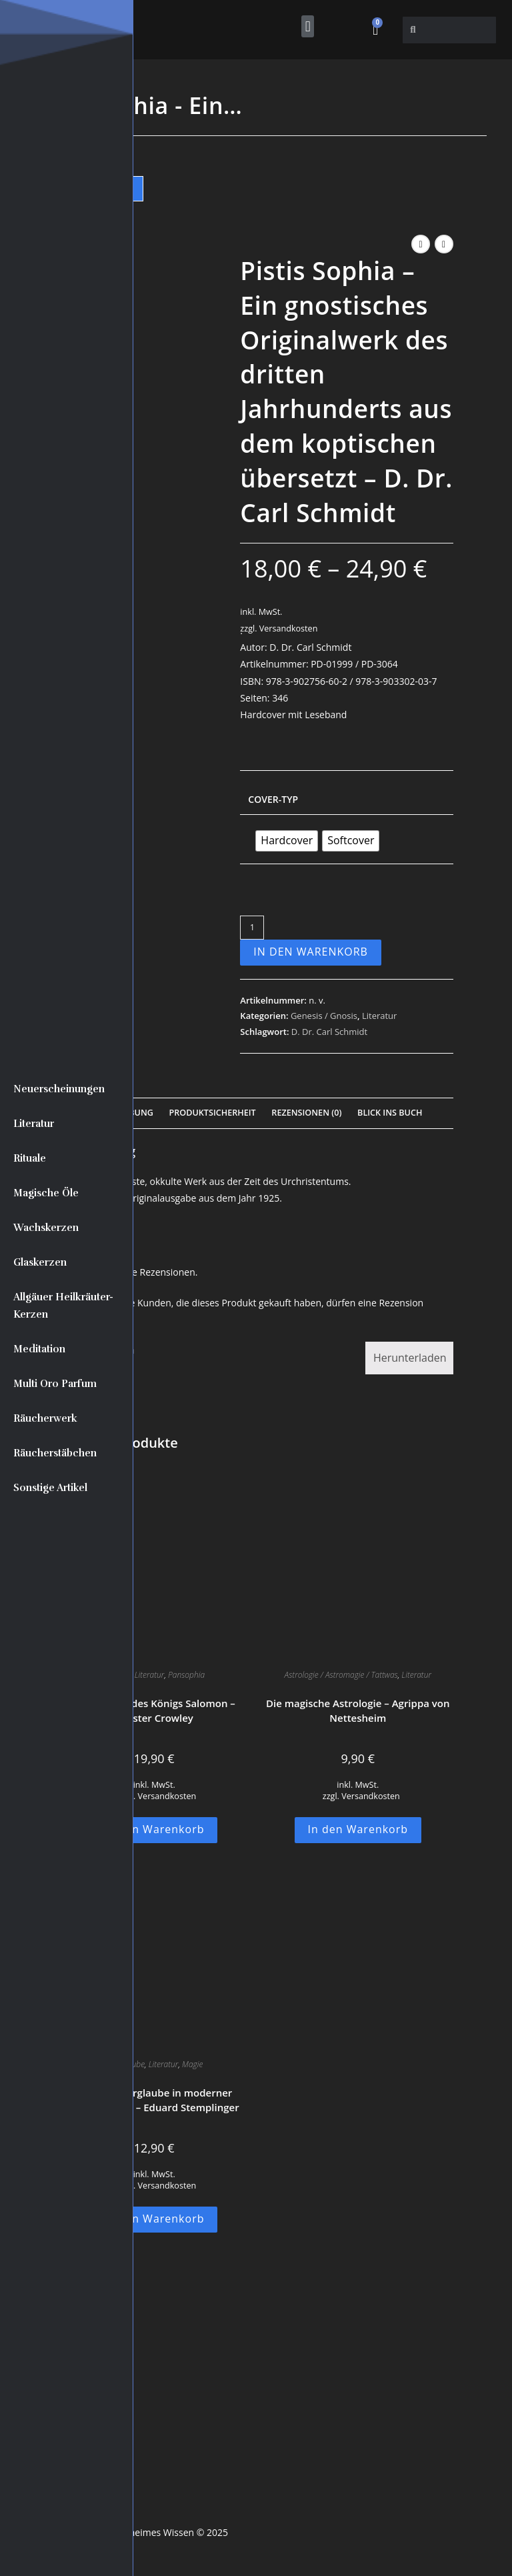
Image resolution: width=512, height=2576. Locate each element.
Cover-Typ (273, 799)
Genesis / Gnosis (324, 1016)
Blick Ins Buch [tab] (389, 1112)
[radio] (286, 841)
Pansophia (186, 1674)
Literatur (33, 1124)
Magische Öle (46, 1193)
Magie (192, 2064)
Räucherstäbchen (55, 1453)
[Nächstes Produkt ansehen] (444, 244)
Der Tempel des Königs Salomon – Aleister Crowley (154, 1710)
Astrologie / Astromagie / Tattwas (341, 1674)
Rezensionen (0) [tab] (306, 1112)
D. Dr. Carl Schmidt (329, 1032)
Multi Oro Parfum (55, 1384)
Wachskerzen (46, 1228)
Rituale (29, 1158)
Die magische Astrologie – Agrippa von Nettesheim (357, 1710)
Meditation (39, 1349)
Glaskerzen (40, 1262)
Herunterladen (410, 1357)
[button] (307, 26)
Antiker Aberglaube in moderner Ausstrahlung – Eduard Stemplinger (154, 2100)
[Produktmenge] (252, 928)
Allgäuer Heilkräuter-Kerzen (63, 1305)
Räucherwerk (45, 1418)
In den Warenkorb (310, 951)
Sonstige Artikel (50, 1488)
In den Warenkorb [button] (154, 1829)
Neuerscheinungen (59, 1089)
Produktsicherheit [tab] (212, 1112)
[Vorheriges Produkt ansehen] (420, 244)
